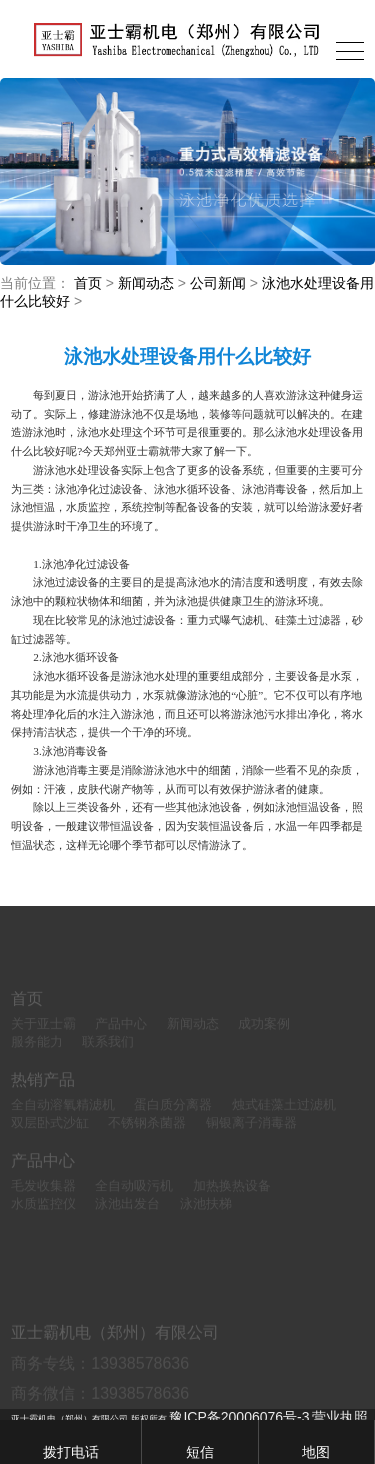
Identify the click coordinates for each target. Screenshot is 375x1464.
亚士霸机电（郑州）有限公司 (115, 1365)
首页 (88, 283)
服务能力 (37, 1055)
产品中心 (121, 1037)
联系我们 (108, 1055)
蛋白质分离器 (173, 1118)
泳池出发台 (127, 1217)
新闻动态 (146, 283)
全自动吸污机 (134, 1200)
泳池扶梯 (206, 1217)
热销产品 (43, 1093)
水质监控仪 (43, 1217)
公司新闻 (218, 283)
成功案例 (264, 1037)
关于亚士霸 (43, 1037)
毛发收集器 (43, 1200)
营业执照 (340, 1417)
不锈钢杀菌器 (147, 1136)
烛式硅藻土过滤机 (284, 1118)
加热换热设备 (232, 1200)
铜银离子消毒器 (251, 1136)
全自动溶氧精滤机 (63, 1118)
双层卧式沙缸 (50, 1136)
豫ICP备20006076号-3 (239, 1417)
